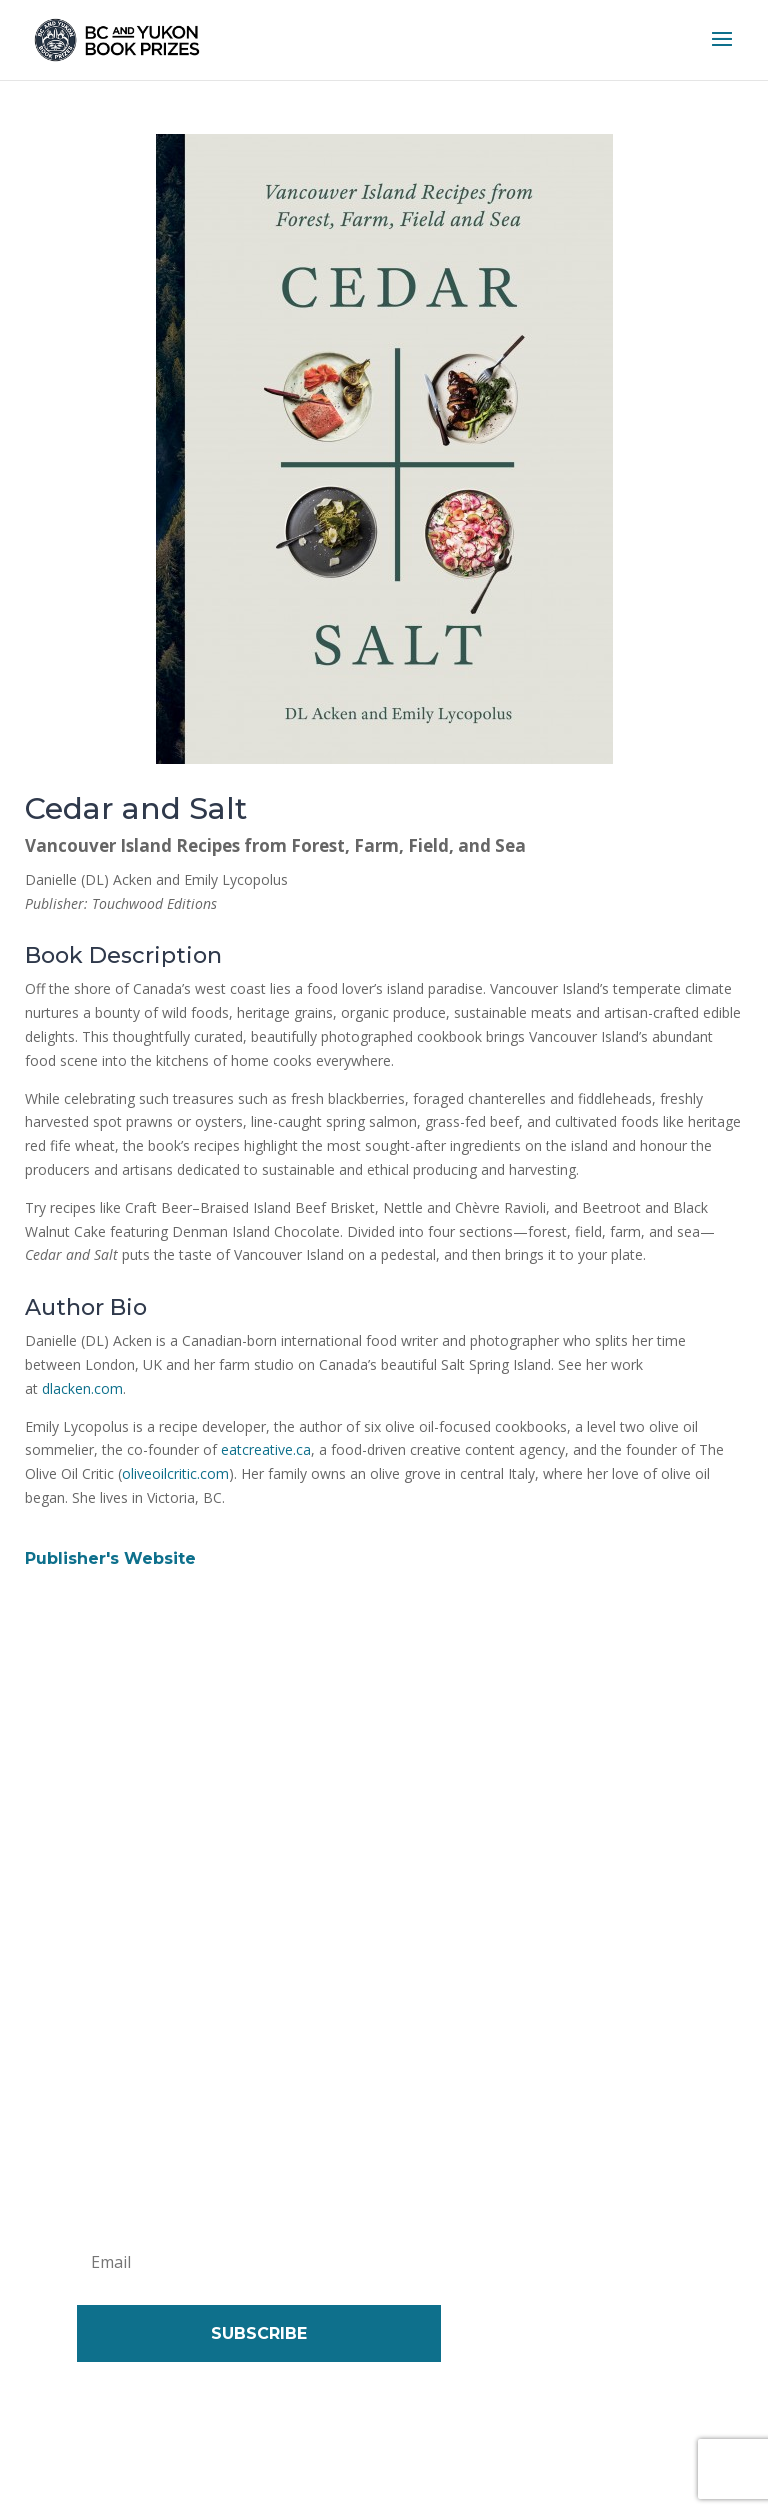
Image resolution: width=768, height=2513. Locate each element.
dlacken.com (82, 1388)
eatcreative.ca (266, 1449)
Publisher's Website (110, 1558)
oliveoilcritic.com (175, 1473)
